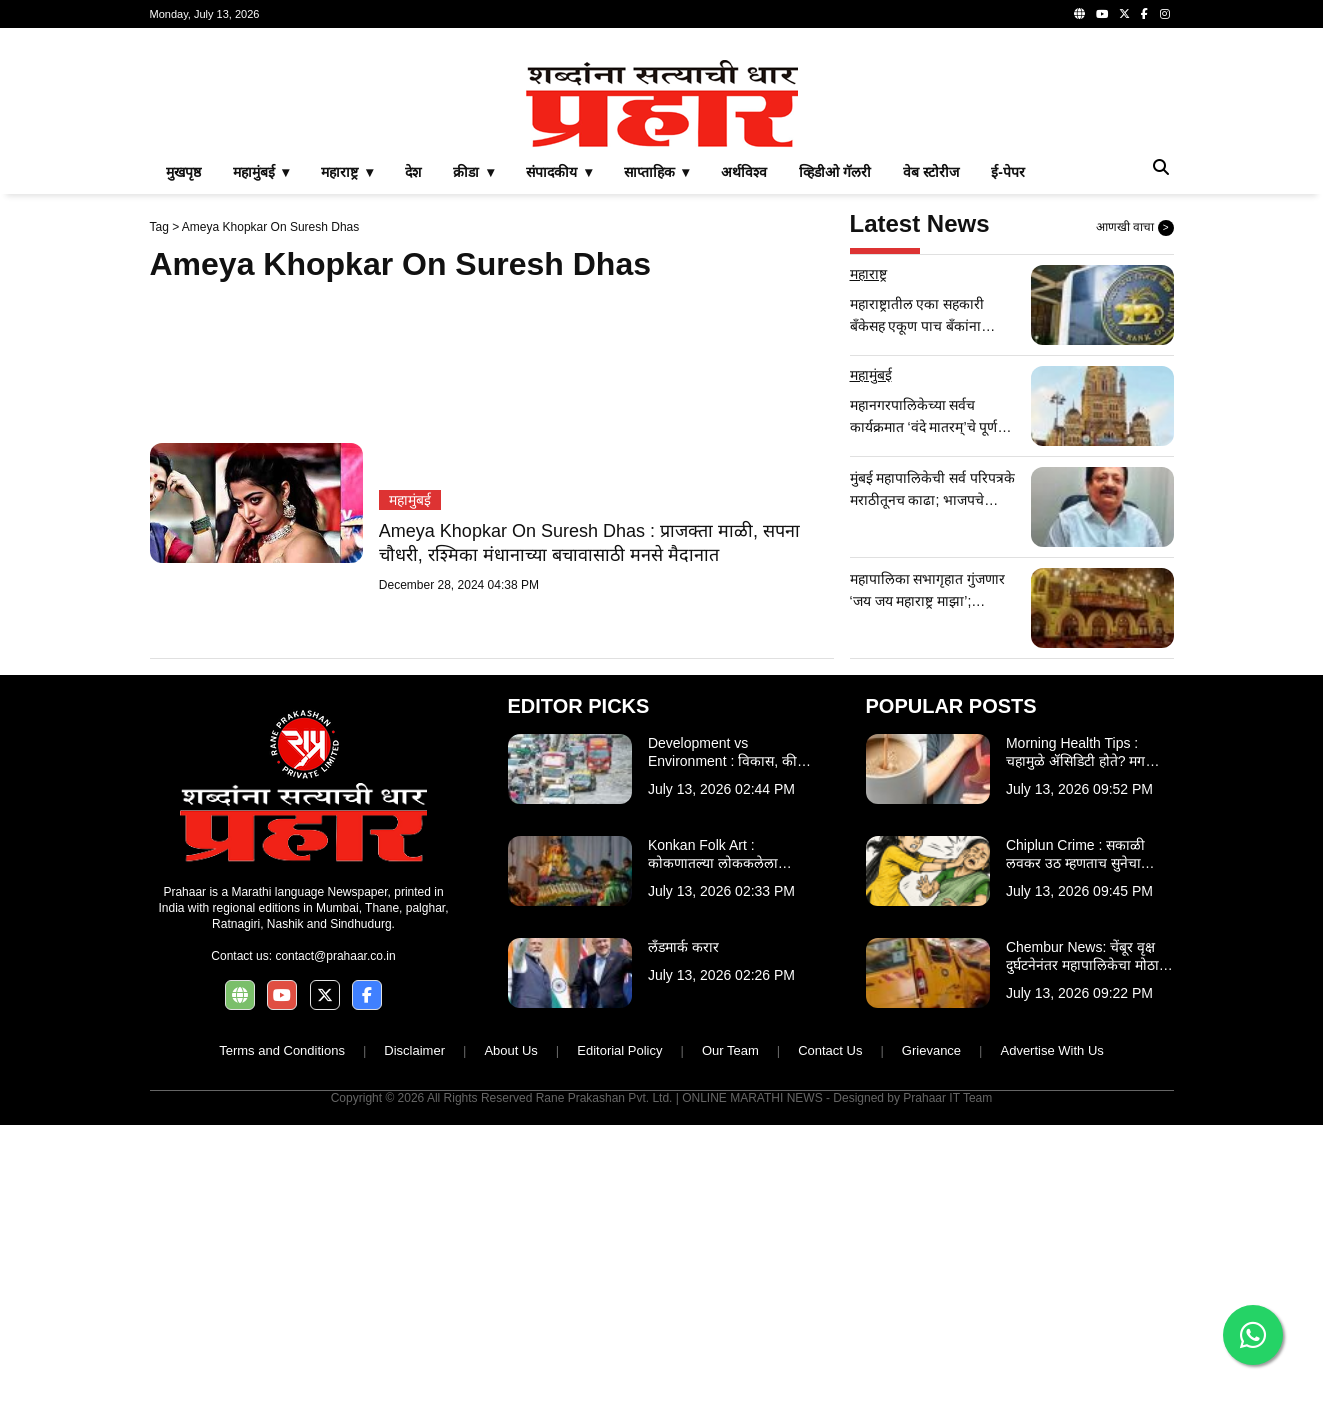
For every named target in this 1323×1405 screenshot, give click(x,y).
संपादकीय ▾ (559, 172)
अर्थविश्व (744, 172)
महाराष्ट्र (868, 274)
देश (413, 172)
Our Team (730, 1050)
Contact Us (830, 1050)
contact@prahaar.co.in (335, 956)
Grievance (931, 1050)
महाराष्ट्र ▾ (347, 172)
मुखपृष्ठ (183, 172)
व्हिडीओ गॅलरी (835, 172)
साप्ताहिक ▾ (657, 172)
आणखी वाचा (1135, 228)
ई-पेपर (1008, 172)
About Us (510, 1050)
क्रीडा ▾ (473, 172)
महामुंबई (410, 500)
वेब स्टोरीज (931, 172)
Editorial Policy (619, 1050)
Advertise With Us (1051, 1050)
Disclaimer (414, 1050)
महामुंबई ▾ (261, 172)
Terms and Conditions (282, 1050)
